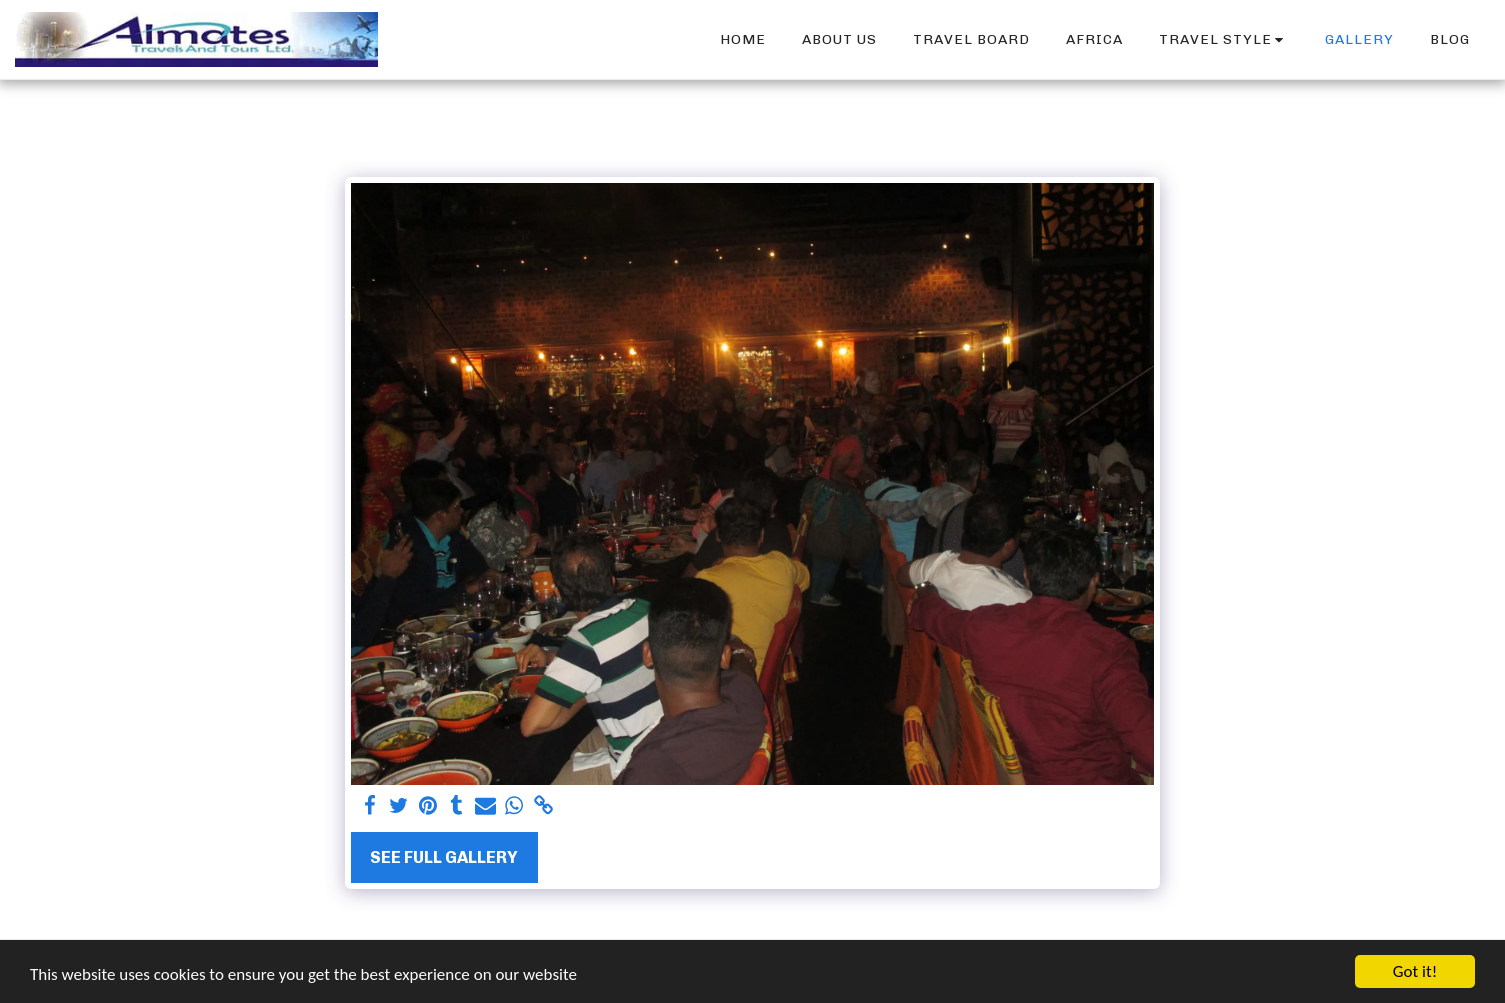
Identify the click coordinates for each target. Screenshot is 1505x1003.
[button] (1224, 40)
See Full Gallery (444, 857)
